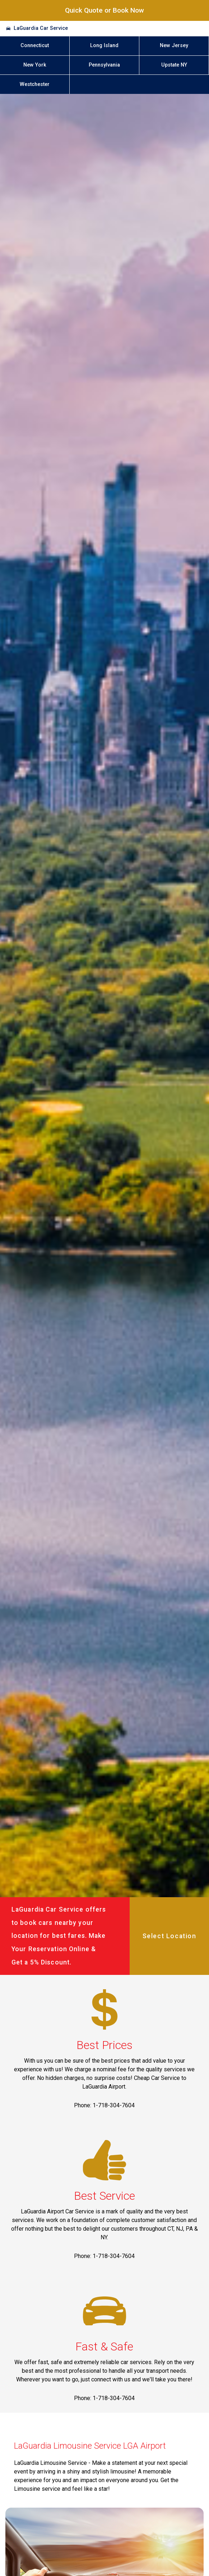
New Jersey (174, 45)
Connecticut (34, 45)
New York (34, 65)
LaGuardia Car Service (41, 28)
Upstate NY (174, 65)
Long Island (104, 45)
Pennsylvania (104, 65)
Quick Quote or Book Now (104, 10)
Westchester (35, 84)
